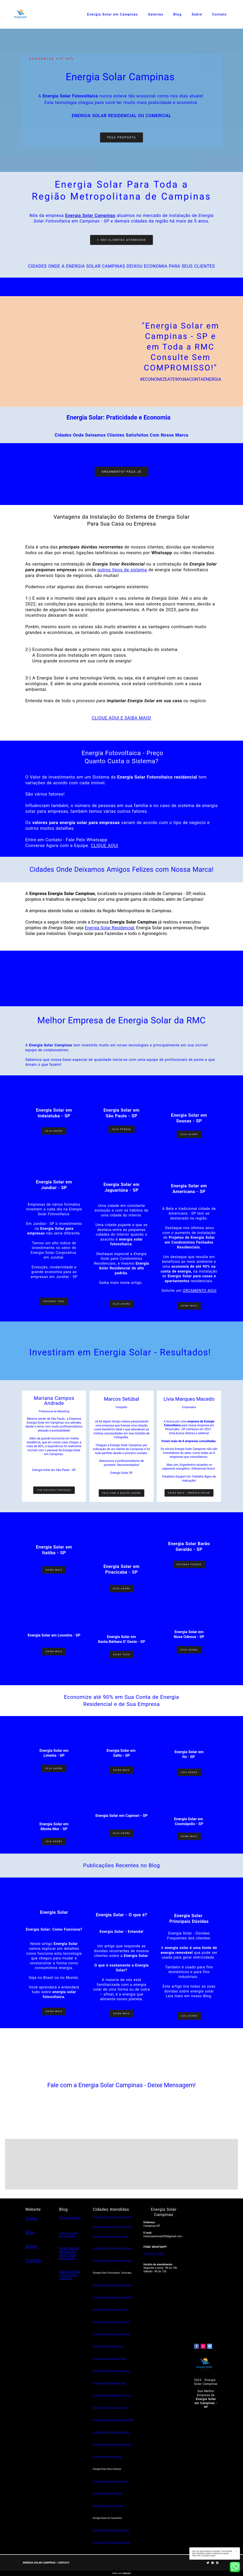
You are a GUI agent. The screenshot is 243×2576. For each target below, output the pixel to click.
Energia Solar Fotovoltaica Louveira (111, 2371)
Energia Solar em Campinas (112, 14)
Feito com (121, 2573)
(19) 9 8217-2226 (153, 2254)
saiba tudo (121, 1654)
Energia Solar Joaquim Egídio (108, 2506)
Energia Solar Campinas (90, 215)
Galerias (155, 14)
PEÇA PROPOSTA (121, 137)
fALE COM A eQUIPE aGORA (121, 1493)
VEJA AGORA (189, 1134)
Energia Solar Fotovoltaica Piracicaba (112, 2260)
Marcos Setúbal (121, 1399)
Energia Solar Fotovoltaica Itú (108, 2346)
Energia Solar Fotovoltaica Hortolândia (113, 2420)
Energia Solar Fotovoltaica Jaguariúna (112, 2297)
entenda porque (189, 1564)
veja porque (121, 1129)
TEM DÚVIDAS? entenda (54, 1490)
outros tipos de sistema (122, 570)
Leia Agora (54, 1841)
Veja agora (54, 1131)
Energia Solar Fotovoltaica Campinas (112, 2217)
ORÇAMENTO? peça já (121, 471)
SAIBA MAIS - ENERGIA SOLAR (189, 1493)
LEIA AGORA (189, 2016)
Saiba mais (54, 2011)
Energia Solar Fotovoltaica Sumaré (111, 2407)
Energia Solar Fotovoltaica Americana (113, 2248)
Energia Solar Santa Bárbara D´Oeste (112, 2395)
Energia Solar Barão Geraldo (107, 2493)
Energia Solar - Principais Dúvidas (70, 2275)
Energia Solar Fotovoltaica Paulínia (111, 2432)
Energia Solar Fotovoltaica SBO (109, 2383)
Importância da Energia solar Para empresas (69, 2253)
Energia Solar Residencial (109, 928)
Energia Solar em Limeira (68, 2235)
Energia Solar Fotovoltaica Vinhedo (111, 2322)
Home (31, 2218)
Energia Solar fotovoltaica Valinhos (111, 2334)
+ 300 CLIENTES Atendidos (121, 240)
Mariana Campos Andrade (54, 1401)
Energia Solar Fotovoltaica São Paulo (112, 2227)
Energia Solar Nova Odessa (107, 2456)
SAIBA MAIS (189, 1305)
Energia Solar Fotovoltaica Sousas (111, 2481)
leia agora (189, 1772)
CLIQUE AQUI (104, 845)
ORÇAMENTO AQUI (200, 1290)
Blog (177, 14)
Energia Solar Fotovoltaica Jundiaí (111, 2236)
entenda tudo (54, 1301)
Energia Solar (70, 2217)
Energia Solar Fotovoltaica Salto (109, 2358)
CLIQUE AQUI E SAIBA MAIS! (121, 718)
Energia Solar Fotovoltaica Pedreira (111, 2542)
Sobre (197, 14)
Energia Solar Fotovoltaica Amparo (111, 2530)
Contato (219, 14)
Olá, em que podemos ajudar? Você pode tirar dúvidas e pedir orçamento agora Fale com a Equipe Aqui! (212, 2553)
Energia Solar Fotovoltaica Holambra (112, 2444)
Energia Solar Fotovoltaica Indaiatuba (112, 2285)
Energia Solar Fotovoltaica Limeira (111, 2309)
